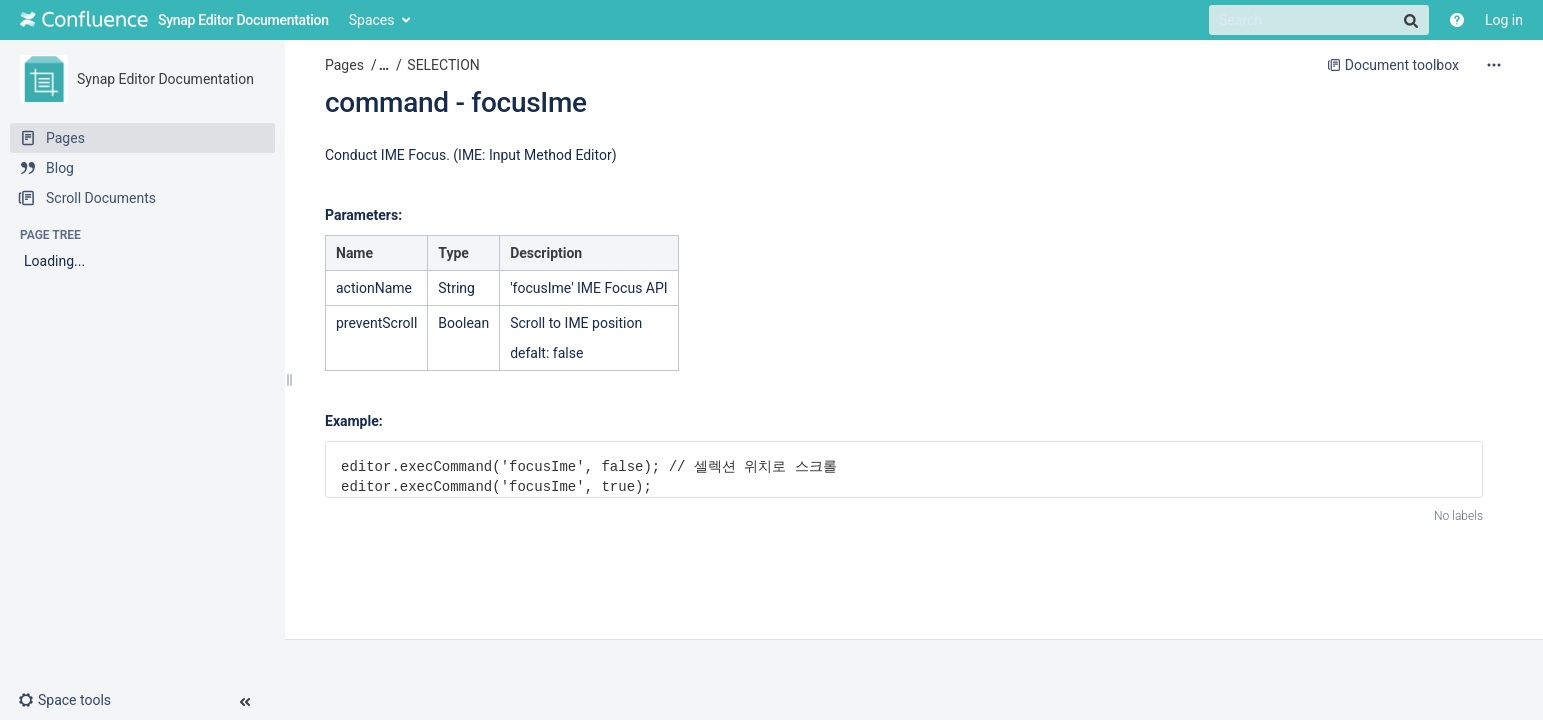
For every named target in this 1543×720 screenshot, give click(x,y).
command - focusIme (456, 102)
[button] (72, 700)
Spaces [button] (372, 20)
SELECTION (443, 65)
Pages (344, 65)
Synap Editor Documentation (165, 79)
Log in (1504, 20)
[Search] (1319, 20)
